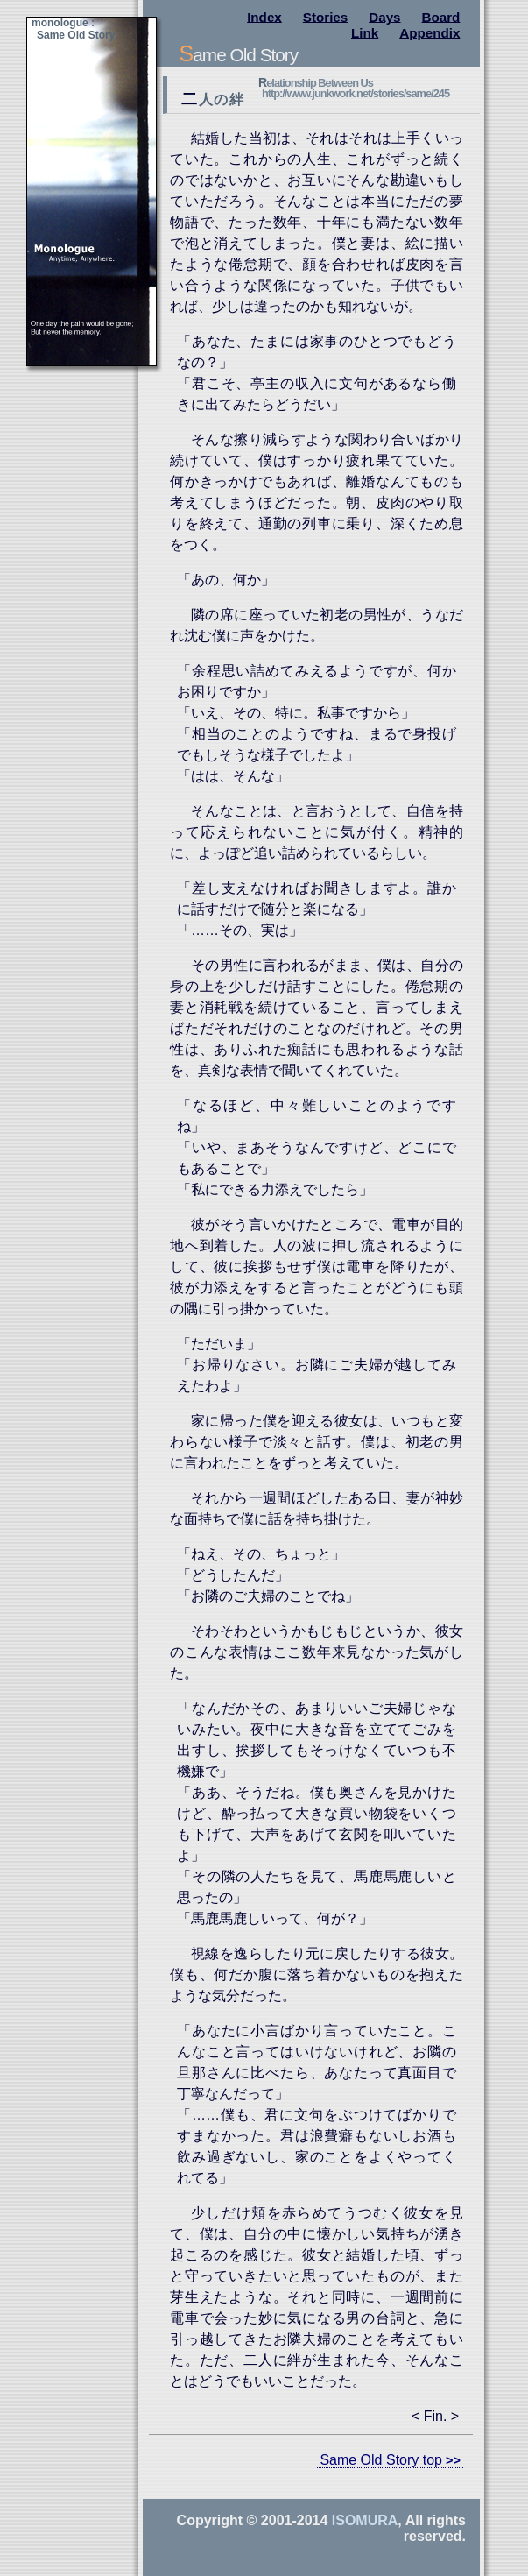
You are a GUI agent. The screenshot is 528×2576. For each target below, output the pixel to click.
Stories (325, 16)
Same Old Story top (381, 2459)
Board (441, 16)
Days (384, 16)
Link (364, 32)
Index (264, 16)
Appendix (429, 32)
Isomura (365, 2520)
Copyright (210, 2520)
